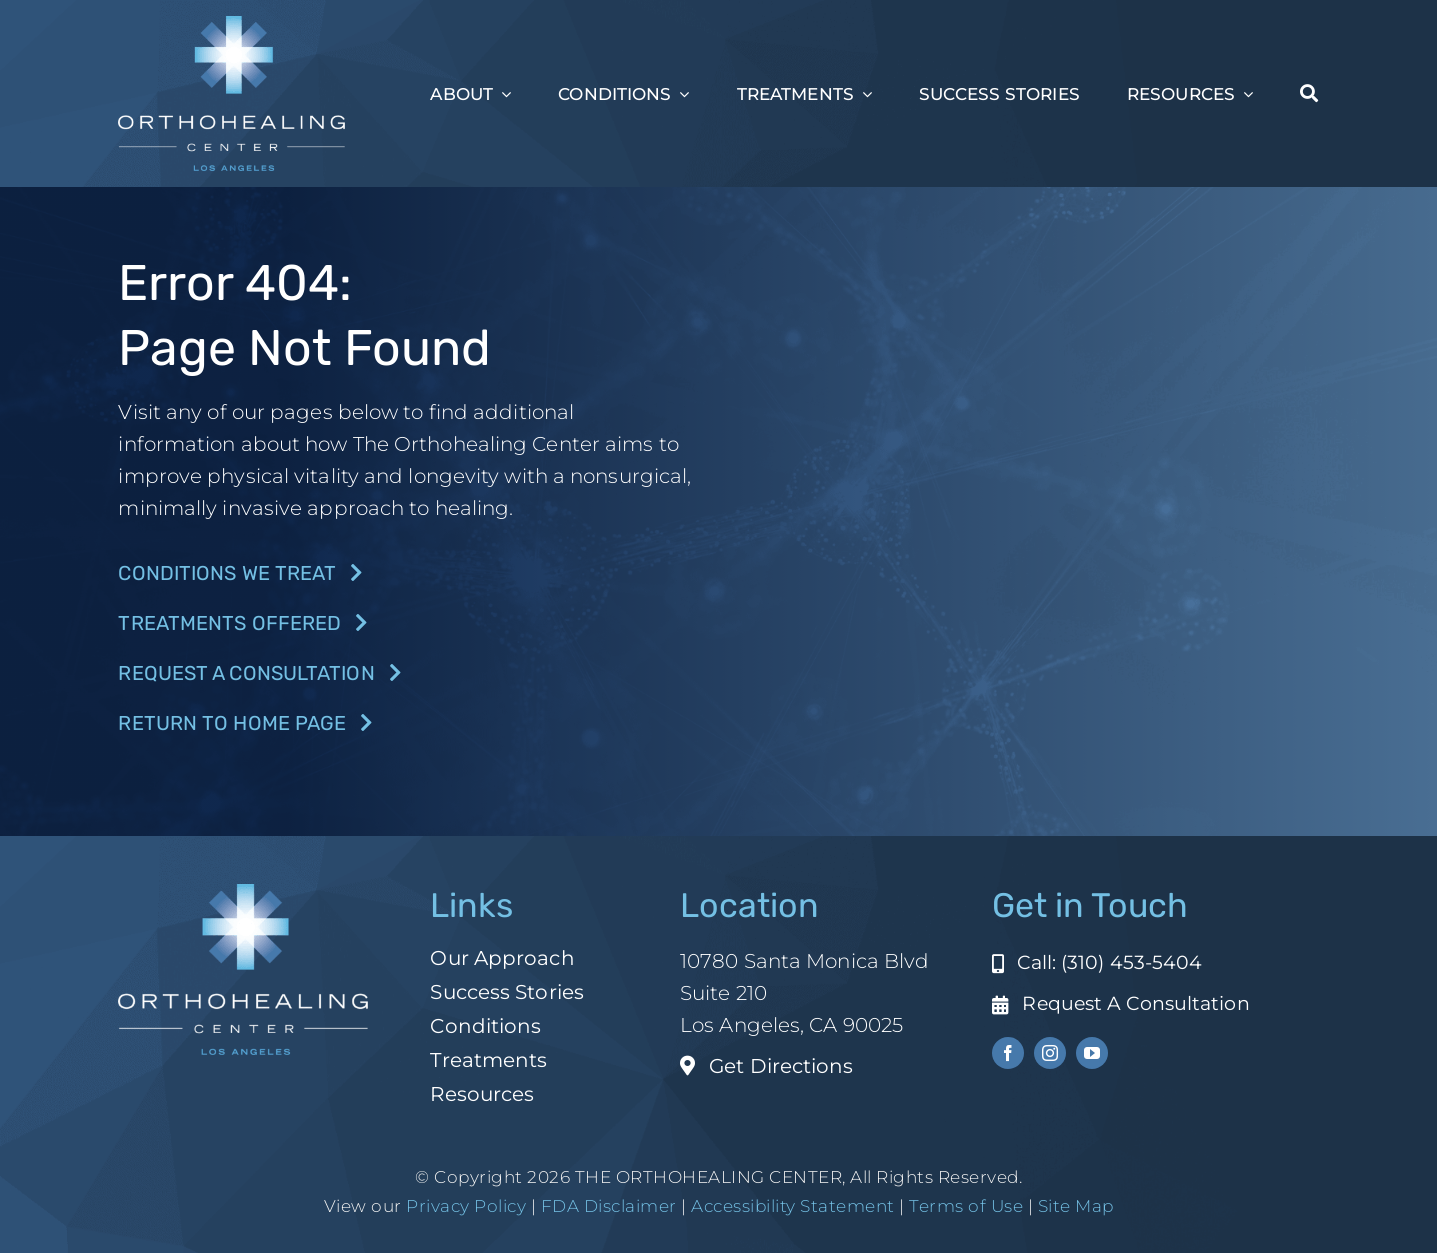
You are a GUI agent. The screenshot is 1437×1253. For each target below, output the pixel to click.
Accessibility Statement (793, 1206)
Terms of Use (966, 1206)
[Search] (1309, 94)
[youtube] (1092, 1053)
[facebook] (1008, 1053)
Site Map (1076, 1206)
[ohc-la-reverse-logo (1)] (231, 26)
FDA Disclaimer (606, 1206)
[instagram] (1050, 1053)
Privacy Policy (466, 1206)
